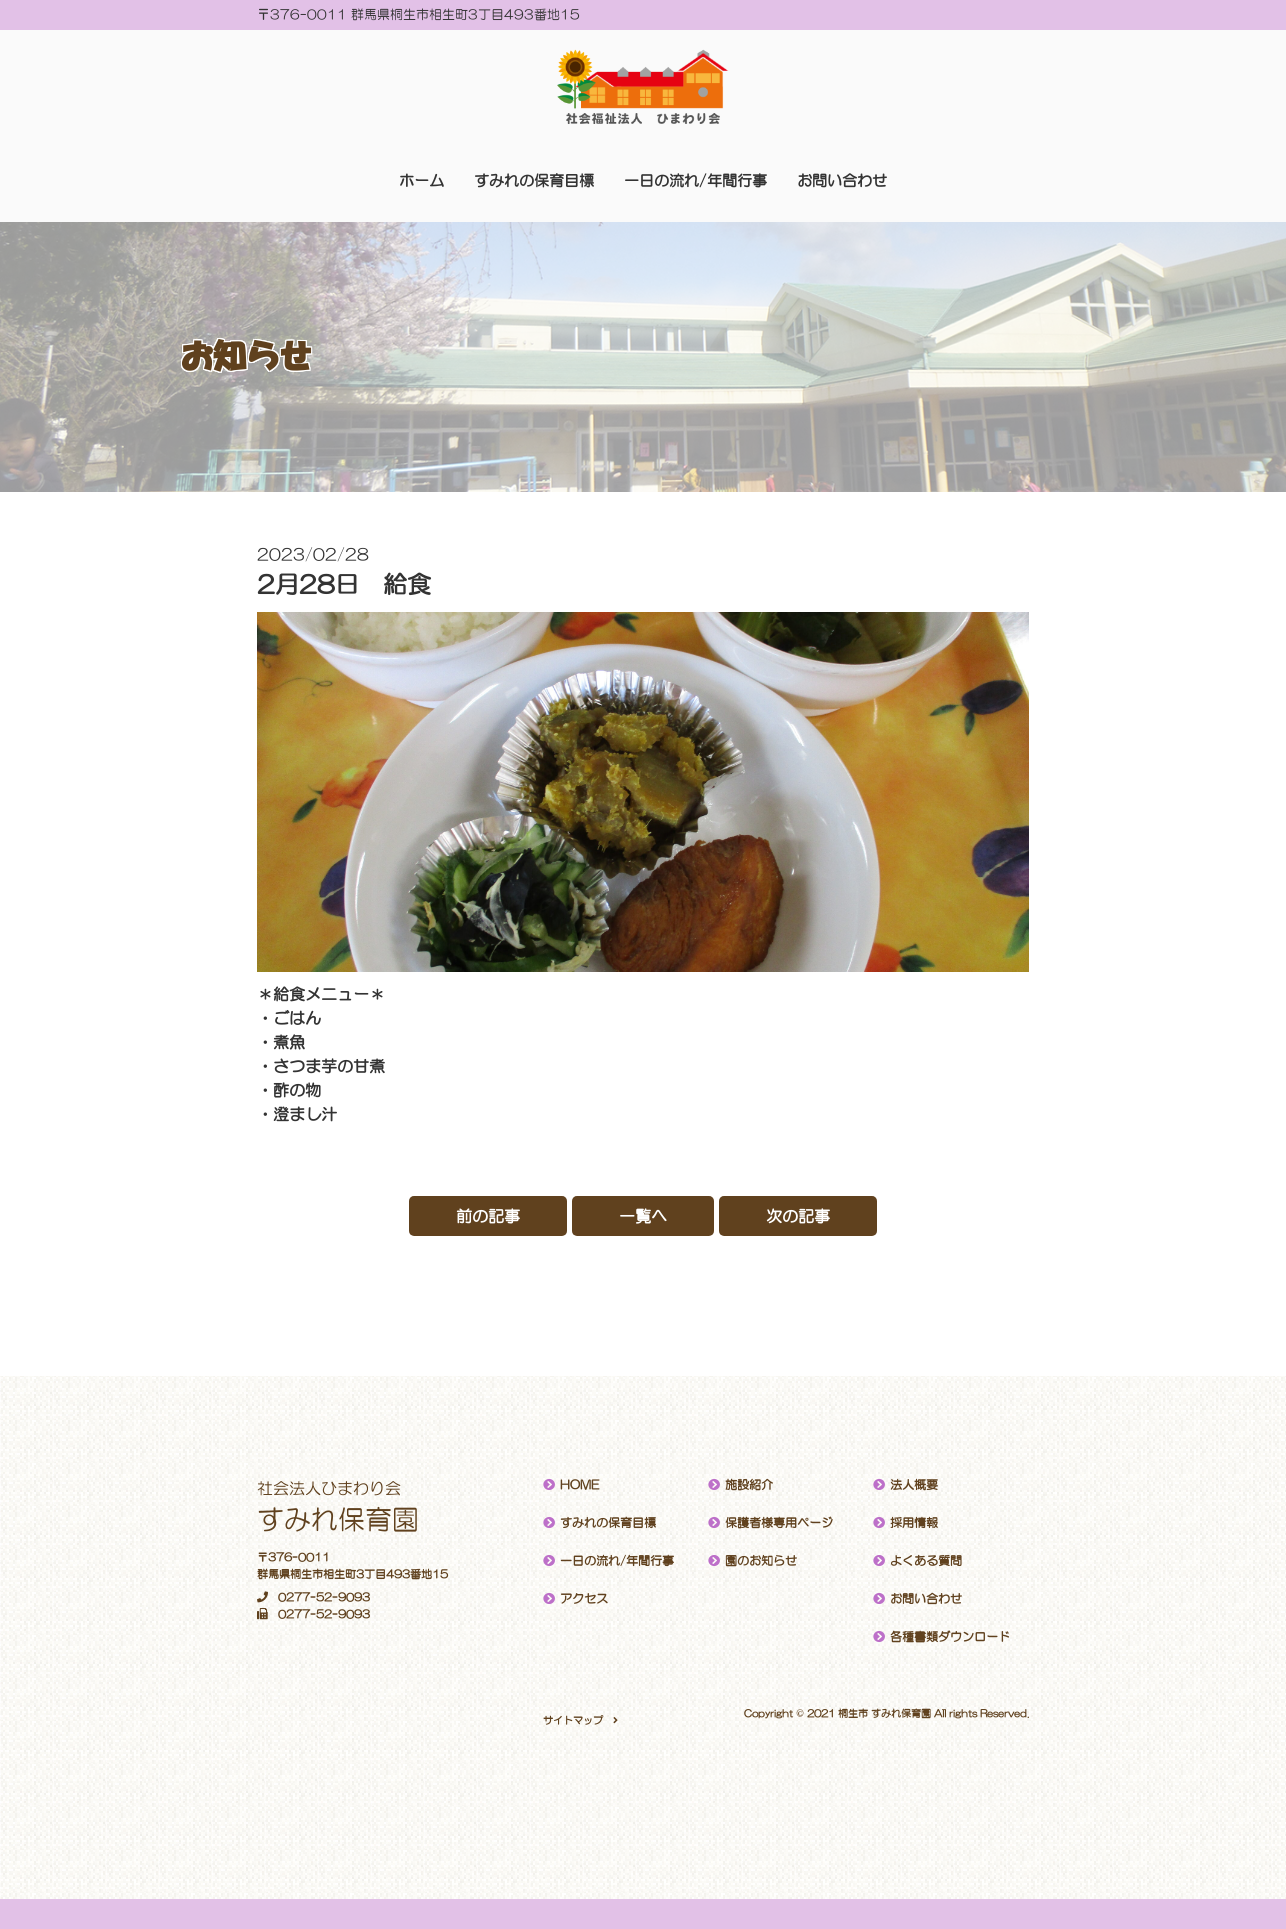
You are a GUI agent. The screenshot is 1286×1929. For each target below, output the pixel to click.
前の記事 (488, 1216)
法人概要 (914, 1485)
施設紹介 (749, 1485)
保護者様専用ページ (779, 1523)
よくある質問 (926, 1561)
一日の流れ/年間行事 (695, 180)
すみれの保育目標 (534, 180)
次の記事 (798, 1216)
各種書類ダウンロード (950, 1637)
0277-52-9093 (313, 1597)
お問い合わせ (842, 180)
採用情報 (914, 1523)
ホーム (421, 180)
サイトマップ (573, 1720)
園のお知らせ (761, 1561)
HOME (579, 1485)
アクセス (584, 1599)
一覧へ (643, 1216)
